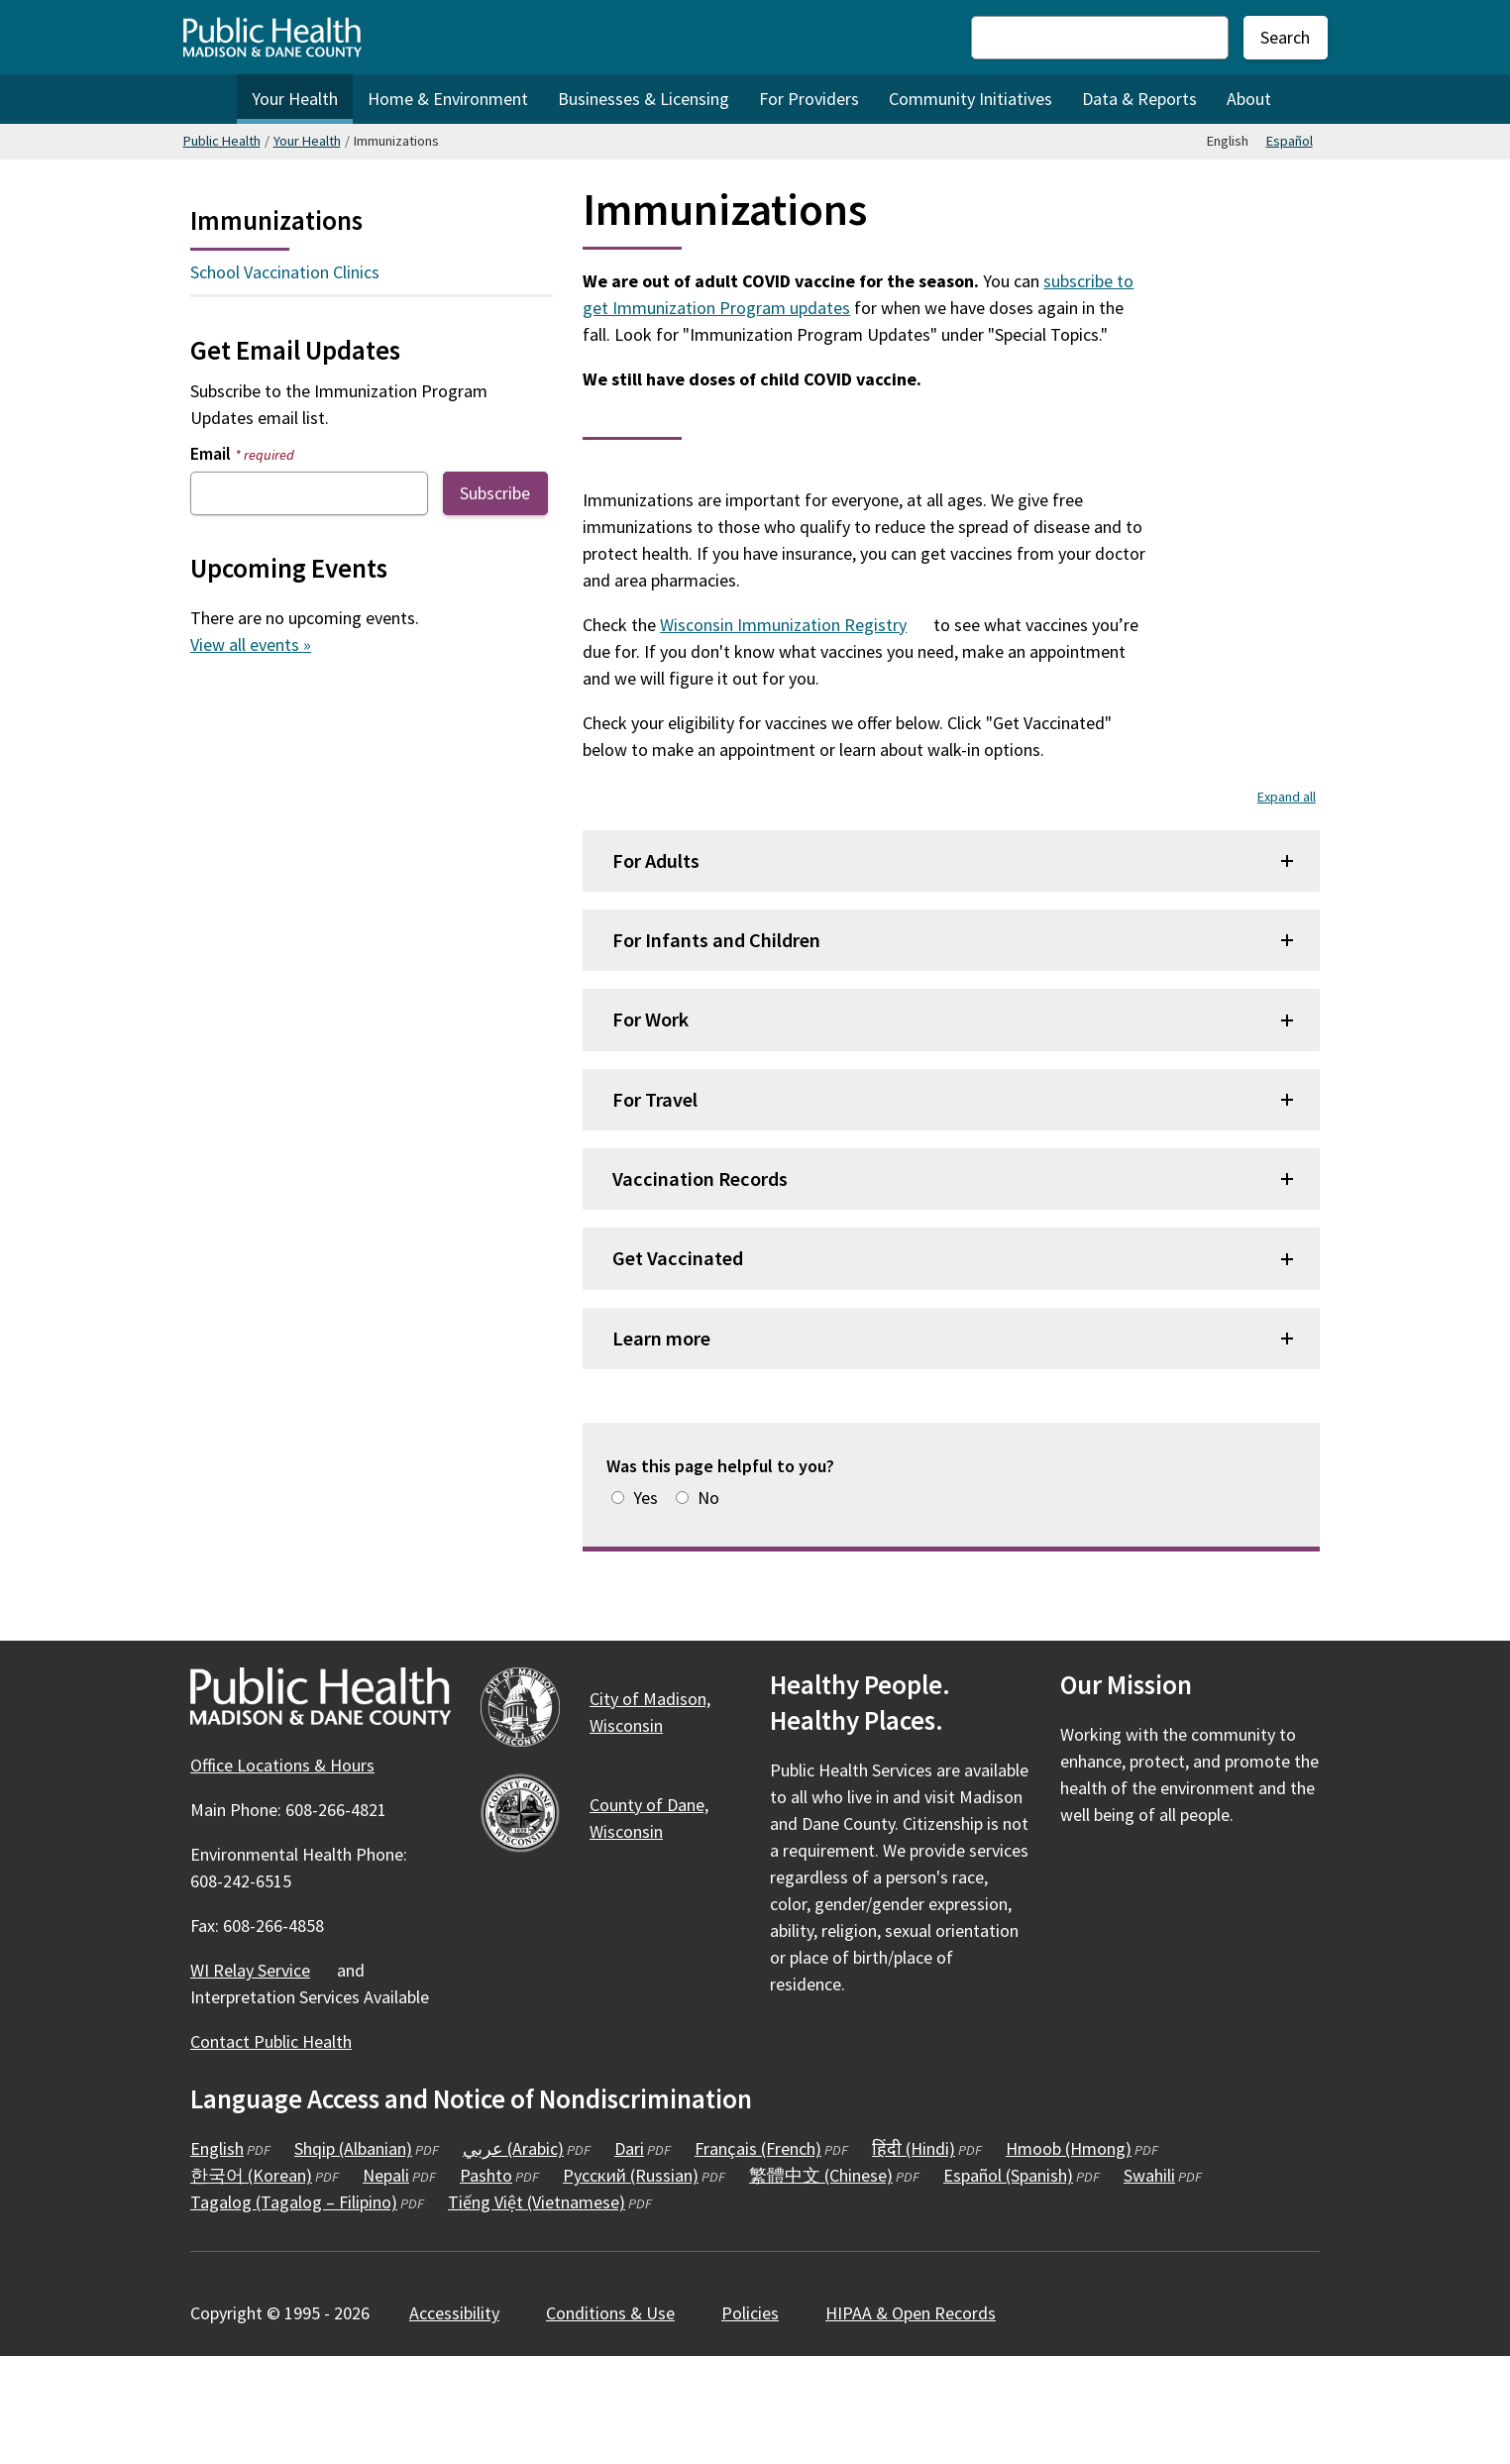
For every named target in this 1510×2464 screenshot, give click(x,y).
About (1249, 98)
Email (242, 453)
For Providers (809, 98)
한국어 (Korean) (251, 2282)
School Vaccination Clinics (284, 272)
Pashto (486, 2282)
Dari (629, 2255)
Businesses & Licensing (643, 98)
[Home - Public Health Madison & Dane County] (272, 37)
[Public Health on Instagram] (1131, 1979)
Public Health (222, 141)
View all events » (250, 644)
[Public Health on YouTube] (1185, 1979)
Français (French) (758, 2255)
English (217, 2255)
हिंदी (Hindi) (913, 2255)
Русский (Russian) (631, 2282)
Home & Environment (448, 98)
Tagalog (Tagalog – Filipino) (293, 2309)
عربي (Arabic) (513, 2255)
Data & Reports (1139, 98)
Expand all (1286, 903)
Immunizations (276, 220)
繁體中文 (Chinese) (821, 2282)
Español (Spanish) (1008, 2282)
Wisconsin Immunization (794, 731)
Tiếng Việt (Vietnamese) (536, 2309)
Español (1289, 141)
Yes (645, 1604)
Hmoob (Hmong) (1069, 2255)
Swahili (1149, 2282)
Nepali (386, 2282)
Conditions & (622, 2420)
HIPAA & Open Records (910, 2420)
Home (210, 99)
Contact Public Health (271, 2148)
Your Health (295, 98)
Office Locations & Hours (282, 1872)
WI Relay (261, 2077)
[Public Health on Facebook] (1078, 1979)
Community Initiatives (970, 98)
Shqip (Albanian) (353, 2255)
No (708, 1604)
